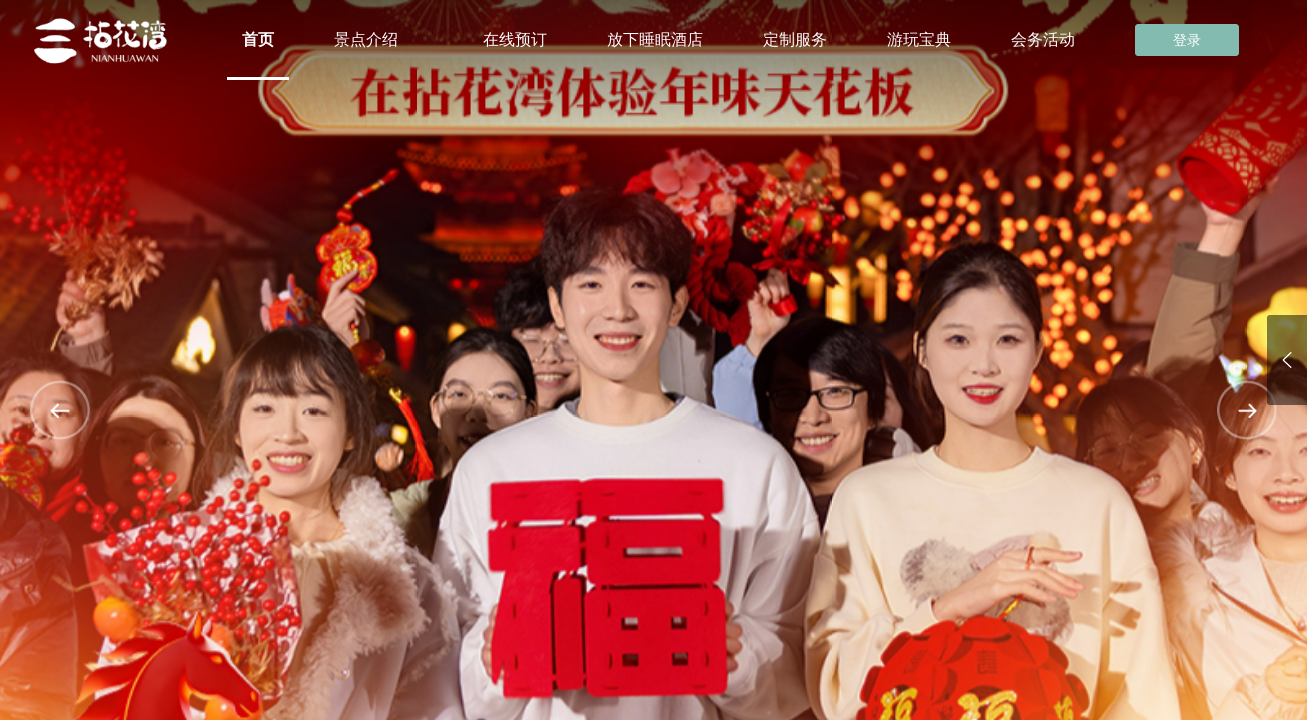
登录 (1187, 40)
